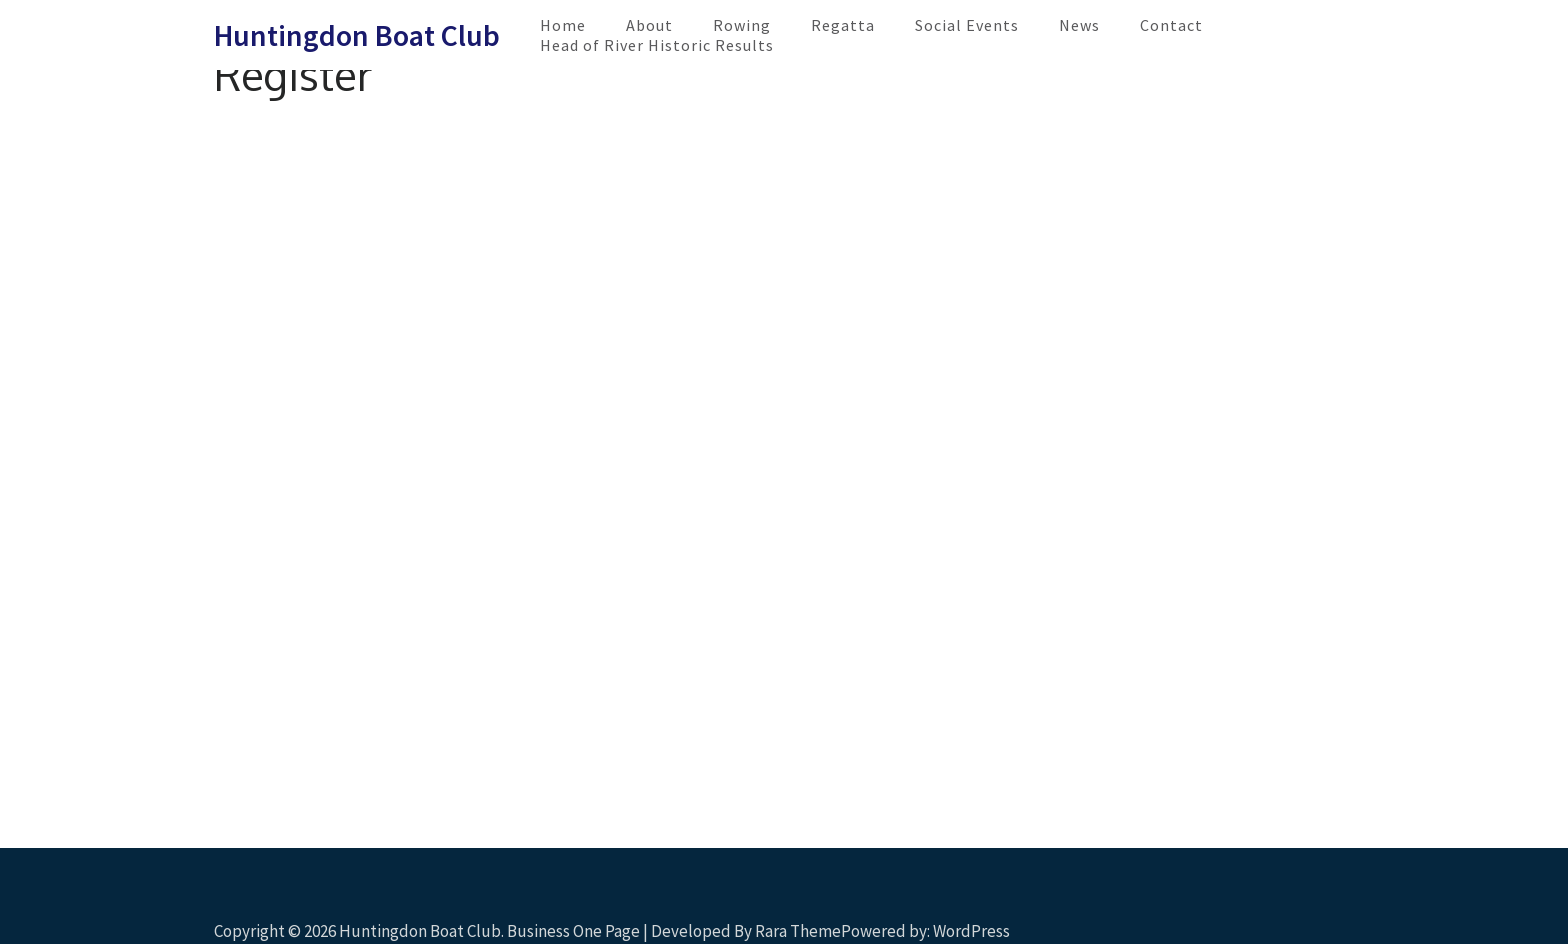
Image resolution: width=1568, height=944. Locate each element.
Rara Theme (798, 931)
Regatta (843, 25)
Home (563, 25)
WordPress (971, 931)
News (1079, 25)
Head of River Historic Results (657, 45)
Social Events (967, 25)
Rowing (742, 25)
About (649, 25)
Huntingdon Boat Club (357, 35)
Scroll (1434, 902)
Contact (1171, 25)
